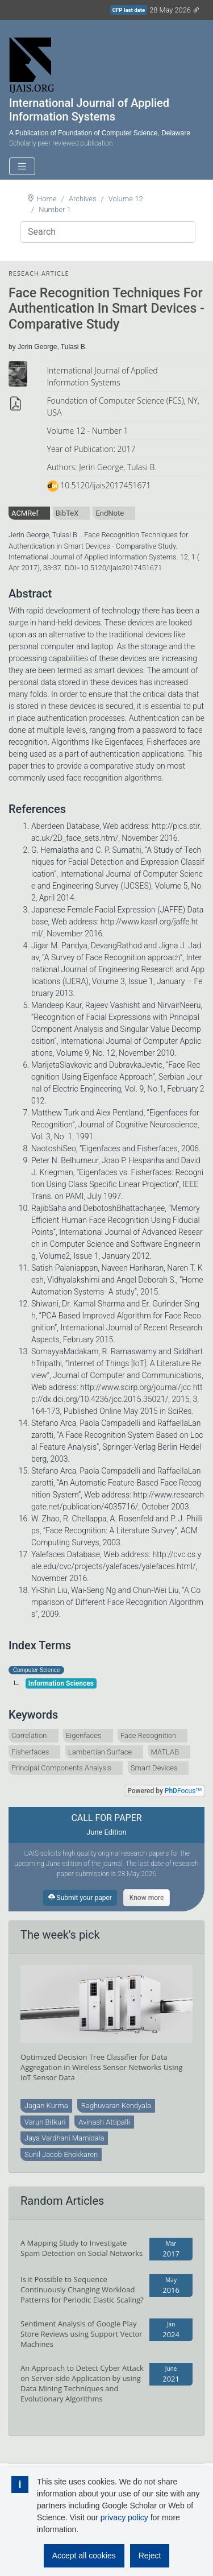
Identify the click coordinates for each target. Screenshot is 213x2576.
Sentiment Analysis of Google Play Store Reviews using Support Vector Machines (81, 2333)
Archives (83, 198)
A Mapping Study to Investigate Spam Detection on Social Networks (81, 2248)
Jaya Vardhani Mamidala (64, 2138)
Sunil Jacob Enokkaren (61, 2154)
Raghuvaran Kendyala (116, 2105)
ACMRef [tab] (25, 513)
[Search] (107, 232)
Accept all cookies (84, 2555)
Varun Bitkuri (44, 2122)
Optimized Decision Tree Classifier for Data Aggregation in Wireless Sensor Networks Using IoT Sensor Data (101, 2067)
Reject (150, 2555)
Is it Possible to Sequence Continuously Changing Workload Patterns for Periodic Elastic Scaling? (82, 2289)
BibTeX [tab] (67, 513)
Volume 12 (125, 198)
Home (47, 198)
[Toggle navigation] (22, 166)
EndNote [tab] (109, 513)
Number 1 (55, 209)
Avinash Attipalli (104, 2122)
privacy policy (124, 2517)
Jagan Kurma (46, 2105)
